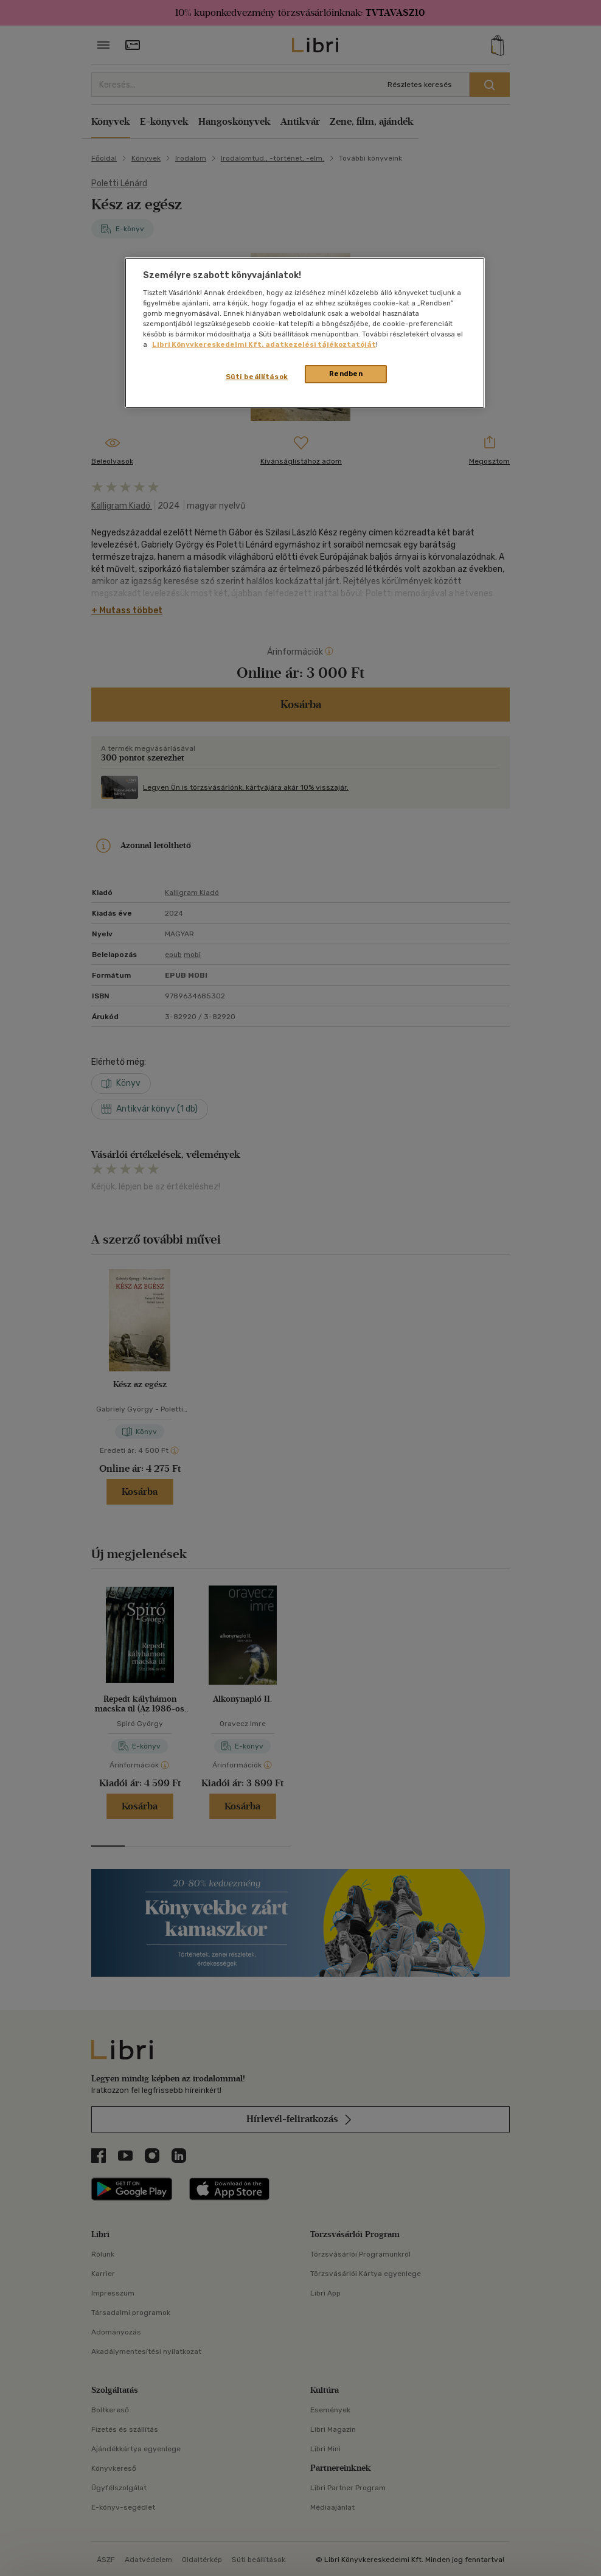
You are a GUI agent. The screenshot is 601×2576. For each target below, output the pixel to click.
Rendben (346, 373)
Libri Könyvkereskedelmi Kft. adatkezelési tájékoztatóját (264, 344)
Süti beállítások (257, 376)
